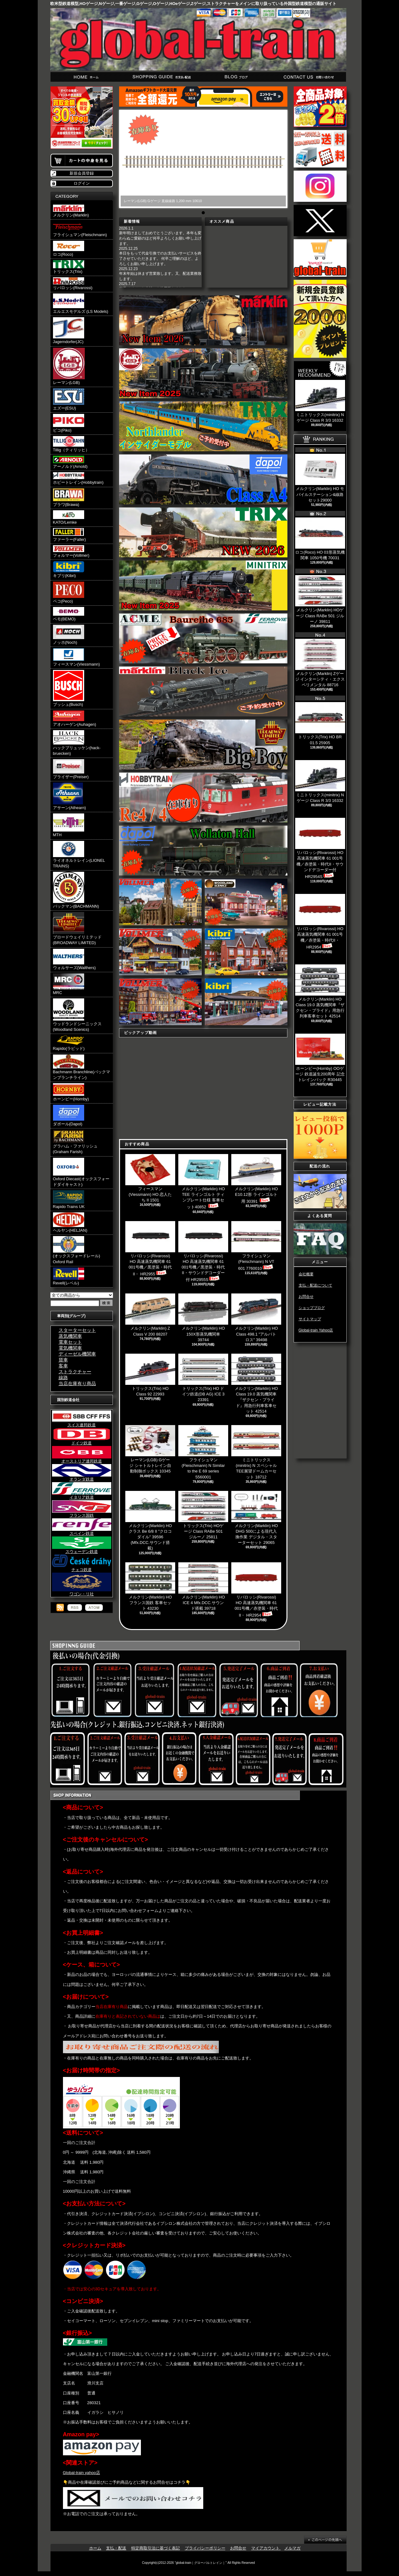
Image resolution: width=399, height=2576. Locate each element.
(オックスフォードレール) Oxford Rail (76, 1250)
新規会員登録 (82, 173)
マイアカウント (266, 2548)
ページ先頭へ (325, 2540)
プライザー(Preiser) (71, 769)
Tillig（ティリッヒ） (71, 444)
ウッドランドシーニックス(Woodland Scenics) (77, 1015)
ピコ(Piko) (68, 423)
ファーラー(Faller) (69, 535)
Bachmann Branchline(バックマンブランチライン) (81, 1067)
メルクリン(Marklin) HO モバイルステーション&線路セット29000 (320, 478)
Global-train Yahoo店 (316, 1330)
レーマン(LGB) (69, 366)
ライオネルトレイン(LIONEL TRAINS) (79, 854)
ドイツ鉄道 (81, 1441)
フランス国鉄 (81, 1513)
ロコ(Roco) (68, 249)
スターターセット (77, 1330)
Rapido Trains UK (69, 1199)
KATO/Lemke (68, 517)
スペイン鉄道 (81, 1531)
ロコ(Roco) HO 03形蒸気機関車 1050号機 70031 (320, 538)
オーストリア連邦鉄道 (81, 1459)
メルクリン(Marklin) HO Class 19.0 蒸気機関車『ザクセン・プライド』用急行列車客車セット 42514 (320, 991)
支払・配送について (161, 77)
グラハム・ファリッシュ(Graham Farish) (75, 1142)
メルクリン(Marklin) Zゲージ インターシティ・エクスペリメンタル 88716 (320, 663)
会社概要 (306, 1274)
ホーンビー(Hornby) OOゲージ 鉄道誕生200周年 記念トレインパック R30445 (320, 1058)
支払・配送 (116, 2548)
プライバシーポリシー (205, 2548)
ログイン (82, 183)
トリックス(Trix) (68, 267)
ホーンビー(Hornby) (71, 1092)
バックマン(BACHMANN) (76, 890)
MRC (68, 984)
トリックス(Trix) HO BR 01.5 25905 (320, 723)
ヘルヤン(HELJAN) (70, 1222)
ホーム (87, 77)
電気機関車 (70, 1348)
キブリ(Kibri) (68, 569)
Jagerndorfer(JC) (68, 330)
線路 (63, 1377)
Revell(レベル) (68, 1276)
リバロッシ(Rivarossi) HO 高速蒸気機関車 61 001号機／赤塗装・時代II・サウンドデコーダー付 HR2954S (320, 848)
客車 (63, 1365)
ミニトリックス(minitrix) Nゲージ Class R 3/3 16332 (320, 781)
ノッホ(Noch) (68, 635)
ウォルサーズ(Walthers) (74, 959)
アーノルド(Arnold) (70, 462)
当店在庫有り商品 (77, 1383)
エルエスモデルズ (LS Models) (80, 303)
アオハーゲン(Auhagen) (74, 719)
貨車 (63, 1359)
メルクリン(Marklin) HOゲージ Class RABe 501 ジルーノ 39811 (320, 599)
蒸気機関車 (70, 1336)
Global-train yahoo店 (81, 2472)
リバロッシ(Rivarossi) (73, 283)
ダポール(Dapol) (68, 1115)
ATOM (94, 1607)
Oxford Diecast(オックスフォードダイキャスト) (81, 1172)
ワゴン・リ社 (81, 1592)
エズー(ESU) (68, 399)
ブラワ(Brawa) (68, 497)
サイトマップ (310, 1319)
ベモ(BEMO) (68, 614)
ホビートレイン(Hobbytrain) (78, 478)
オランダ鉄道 (81, 1477)
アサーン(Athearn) (69, 796)
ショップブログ (235, 77)
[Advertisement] (320, 1442)
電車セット (70, 1342)
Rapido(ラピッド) (69, 1043)
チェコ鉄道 (81, 1567)
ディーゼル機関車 (77, 1353)
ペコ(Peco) (68, 593)
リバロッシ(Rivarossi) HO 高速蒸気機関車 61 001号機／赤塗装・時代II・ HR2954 (320, 921)
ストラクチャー (75, 1371)
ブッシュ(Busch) (68, 688)
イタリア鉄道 (81, 1495)
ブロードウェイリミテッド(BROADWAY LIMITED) (77, 928)
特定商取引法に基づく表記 (155, 2548)
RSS (74, 1607)
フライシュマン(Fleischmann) (80, 229)
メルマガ (292, 2548)
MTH (68, 825)
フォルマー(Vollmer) (71, 551)
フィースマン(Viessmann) (76, 657)
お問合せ (309, 77)
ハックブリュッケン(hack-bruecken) (77, 743)
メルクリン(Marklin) (71, 211)
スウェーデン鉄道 (81, 1549)
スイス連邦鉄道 (81, 1423)
